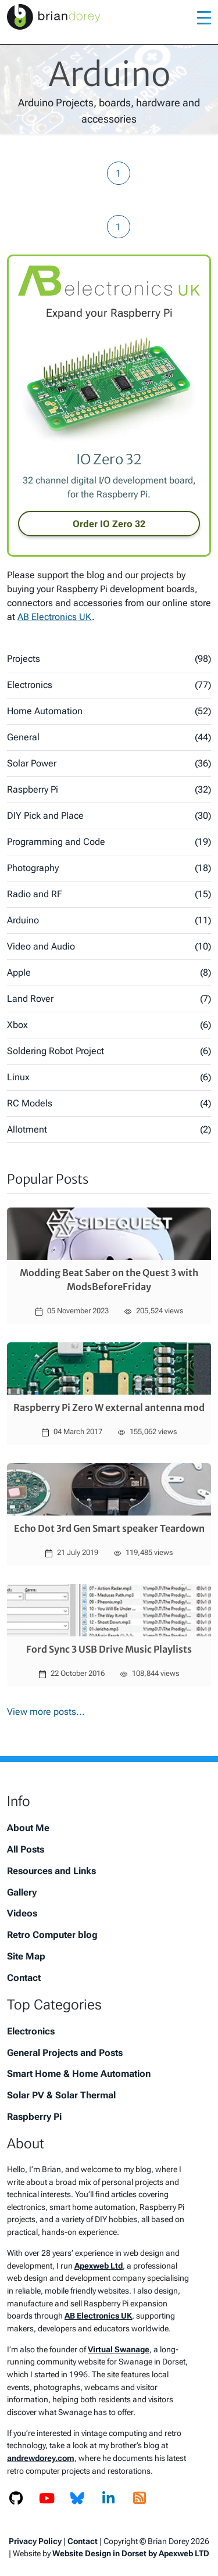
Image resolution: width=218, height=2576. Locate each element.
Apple (109, 973)
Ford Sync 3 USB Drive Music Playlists (109, 1649)
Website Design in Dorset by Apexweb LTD (130, 2553)
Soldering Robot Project (109, 1051)
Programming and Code (109, 842)
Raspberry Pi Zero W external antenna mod (109, 1407)
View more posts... (46, 1711)
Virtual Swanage (118, 2350)
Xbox (109, 1025)
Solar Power (109, 764)
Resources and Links (51, 1870)
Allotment (109, 1130)
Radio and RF (109, 894)
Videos (22, 1913)
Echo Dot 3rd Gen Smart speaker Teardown (109, 1528)
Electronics (109, 685)
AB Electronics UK (54, 616)
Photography (109, 868)
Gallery (22, 1892)
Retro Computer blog (52, 1934)
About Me (28, 1827)
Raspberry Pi (109, 790)
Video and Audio (109, 947)
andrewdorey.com (40, 2458)
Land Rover (109, 999)
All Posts (25, 1849)
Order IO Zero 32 (109, 523)
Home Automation (109, 711)
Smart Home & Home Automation (79, 2073)
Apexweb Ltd (98, 2266)
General (109, 737)
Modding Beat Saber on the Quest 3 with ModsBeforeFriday (109, 1279)
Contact (24, 1977)
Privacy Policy (35, 2541)
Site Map (26, 1956)
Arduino (109, 920)
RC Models (109, 1103)
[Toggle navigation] (204, 17)
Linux (109, 1077)
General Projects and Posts (65, 2052)
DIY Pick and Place (109, 816)
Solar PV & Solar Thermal (61, 2095)
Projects (109, 659)
